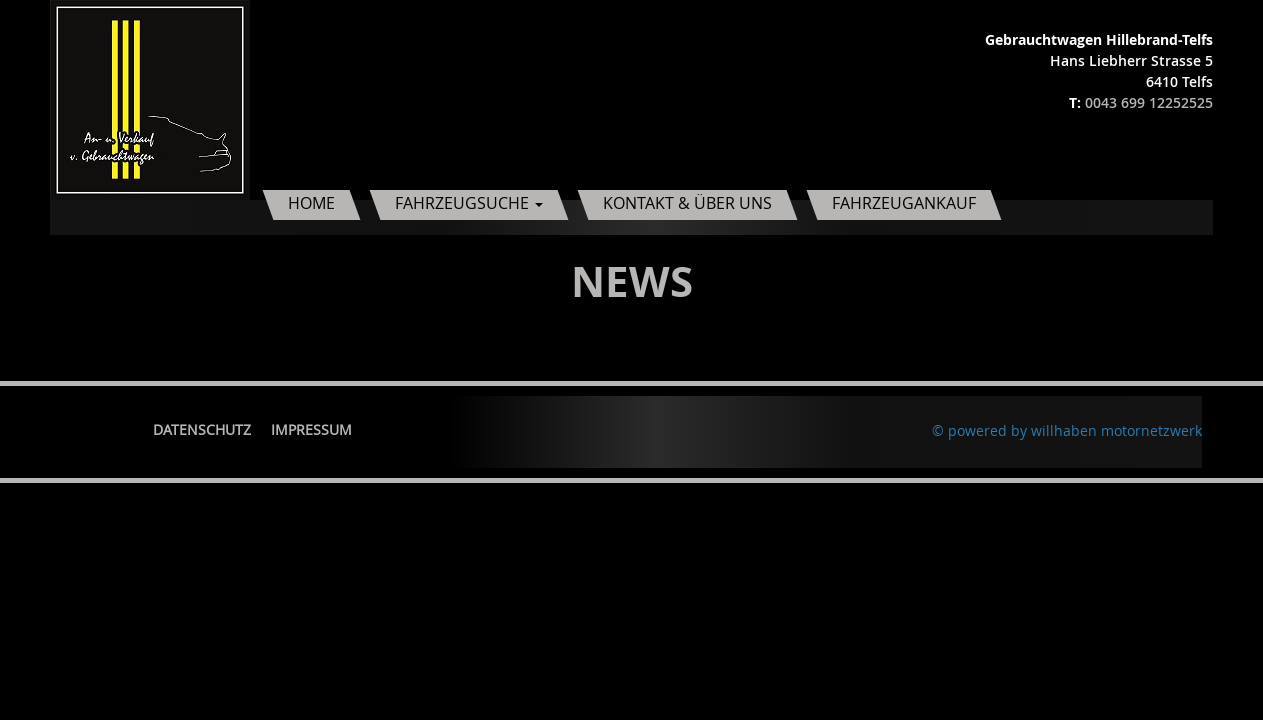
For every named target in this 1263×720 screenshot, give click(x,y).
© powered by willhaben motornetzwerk (1067, 430)
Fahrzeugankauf (904, 203)
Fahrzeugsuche (469, 203)
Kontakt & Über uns (687, 203)
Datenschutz (202, 429)
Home (311, 203)
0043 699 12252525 (1149, 102)
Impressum (311, 429)
